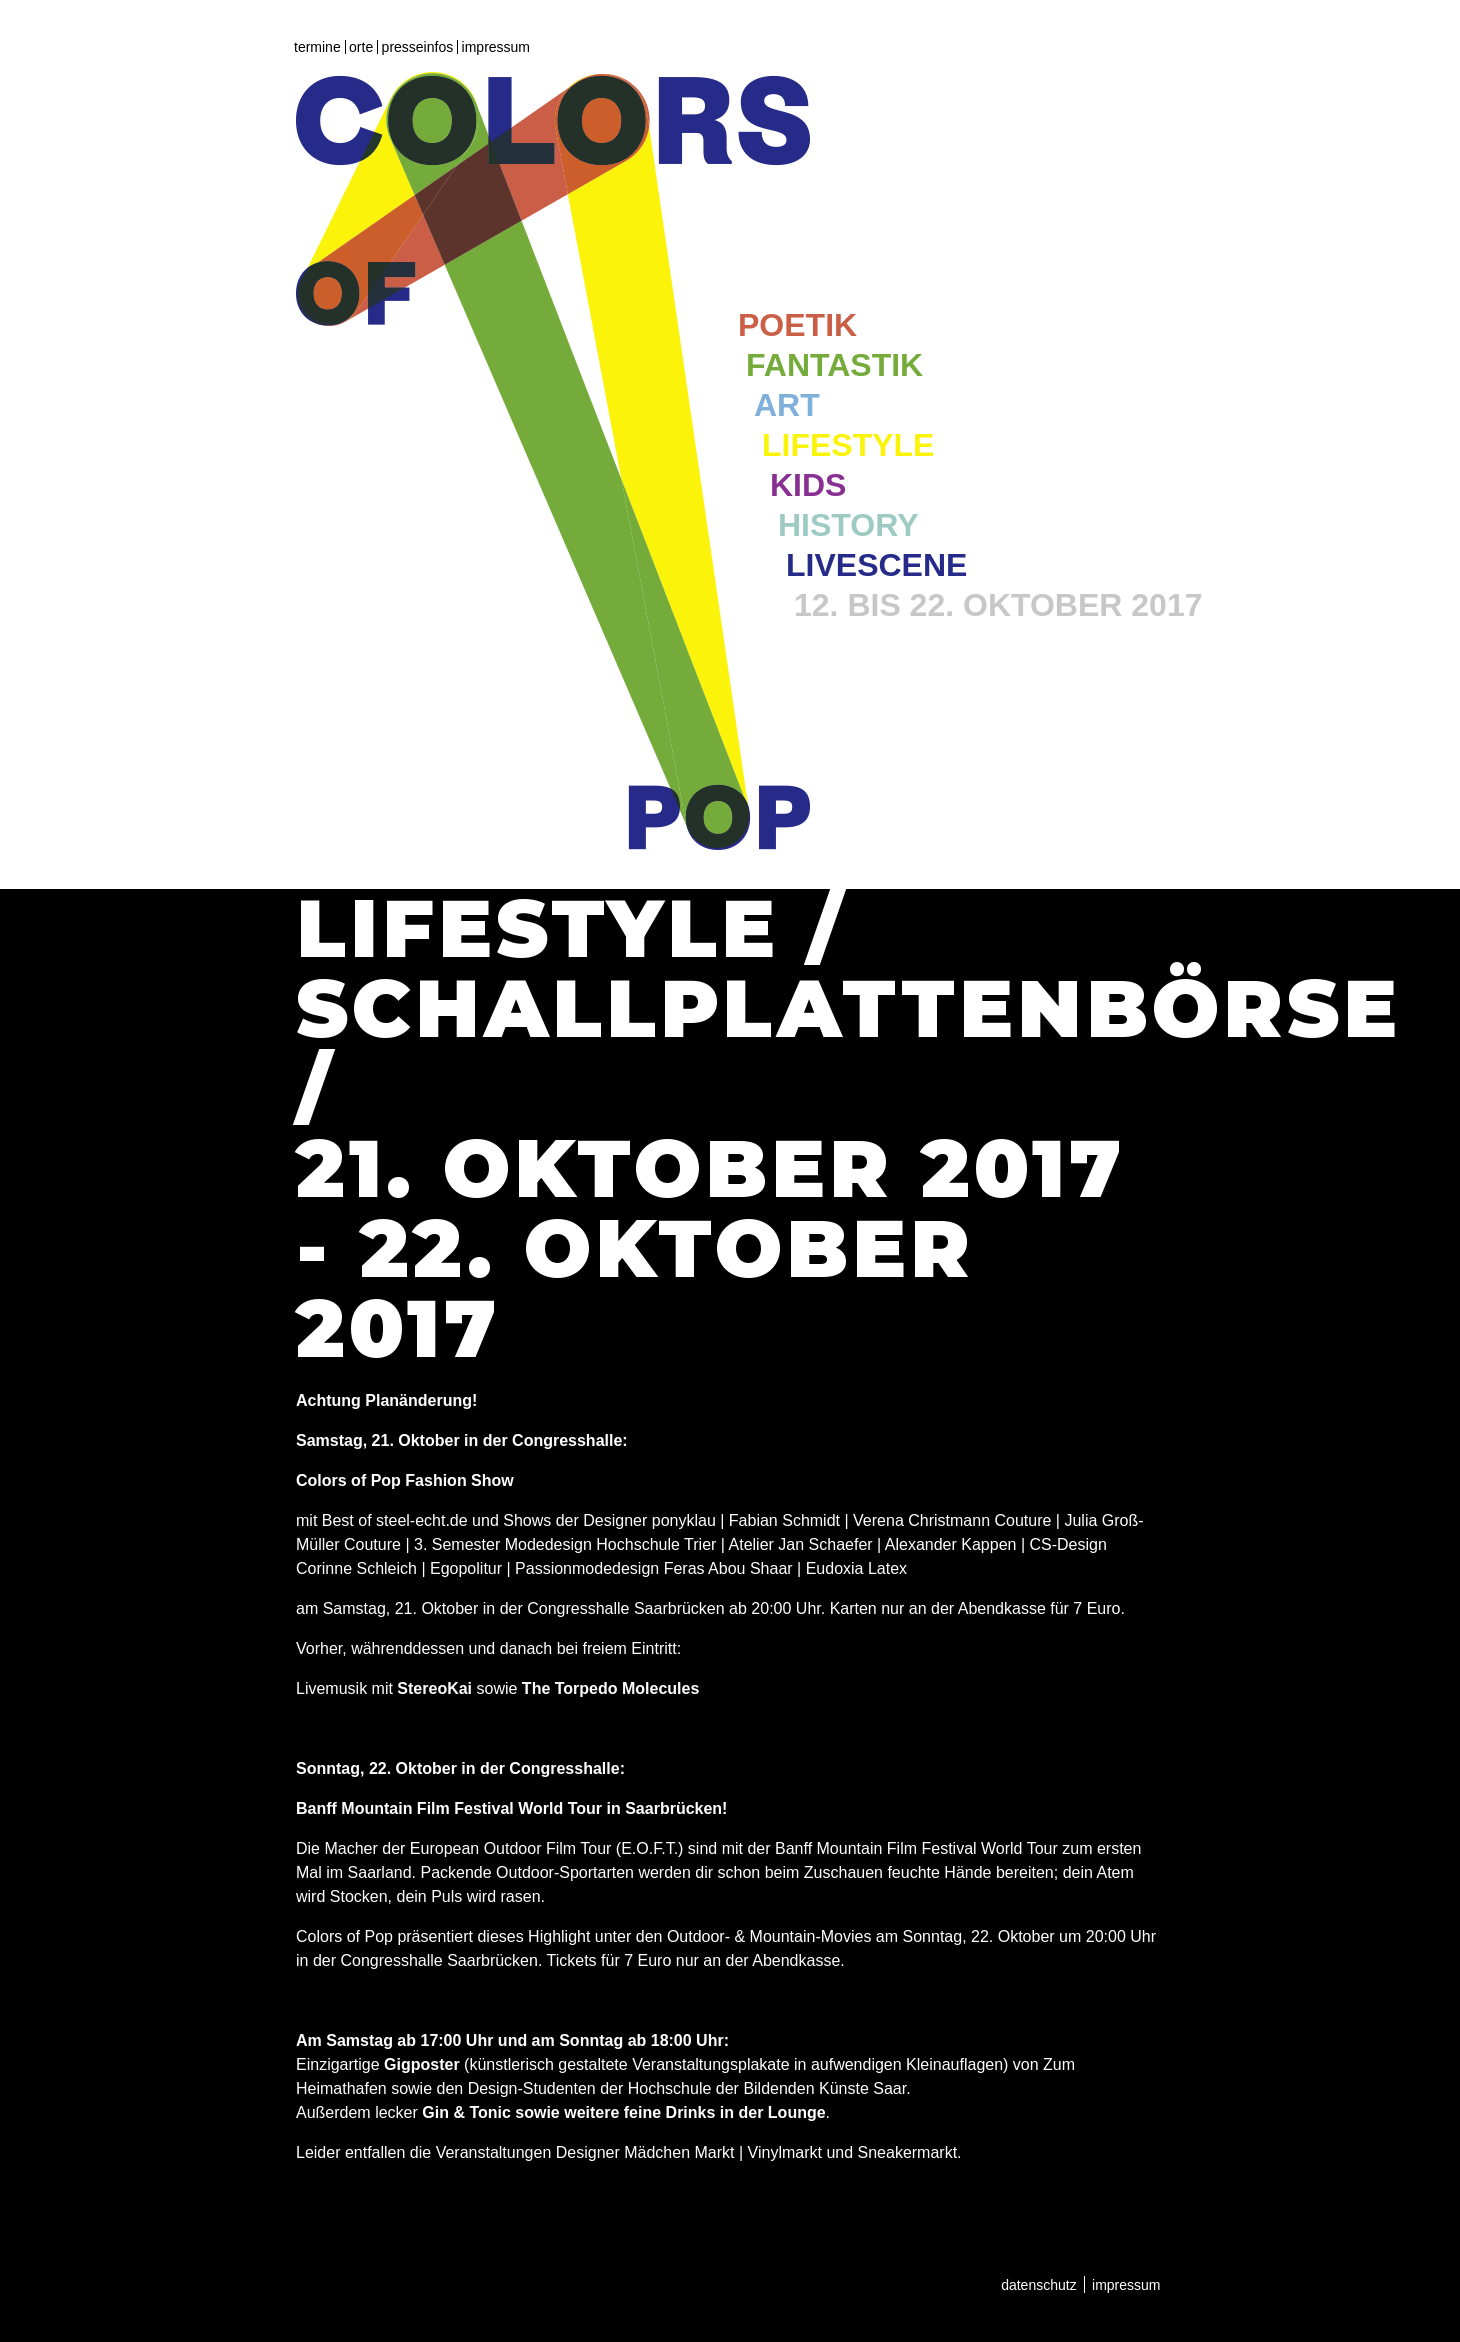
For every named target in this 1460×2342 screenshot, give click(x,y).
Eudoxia (835, 1568)
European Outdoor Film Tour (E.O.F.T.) (547, 1848)
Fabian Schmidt (784, 1520)
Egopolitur (466, 1568)
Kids (808, 485)
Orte (361, 47)
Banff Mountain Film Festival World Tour (916, 1848)
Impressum (496, 47)
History (848, 525)
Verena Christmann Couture (952, 1520)
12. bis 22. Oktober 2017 (998, 605)
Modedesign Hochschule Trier (611, 1544)
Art (787, 405)
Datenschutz (1039, 2285)
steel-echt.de (422, 1520)
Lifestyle (848, 445)
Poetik (797, 325)
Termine (317, 47)
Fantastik (834, 365)
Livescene (876, 565)
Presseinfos (418, 47)
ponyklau (684, 1520)
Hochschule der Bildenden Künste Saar (767, 2088)
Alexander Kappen (951, 1544)
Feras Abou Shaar (728, 1568)
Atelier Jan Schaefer (801, 1544)
